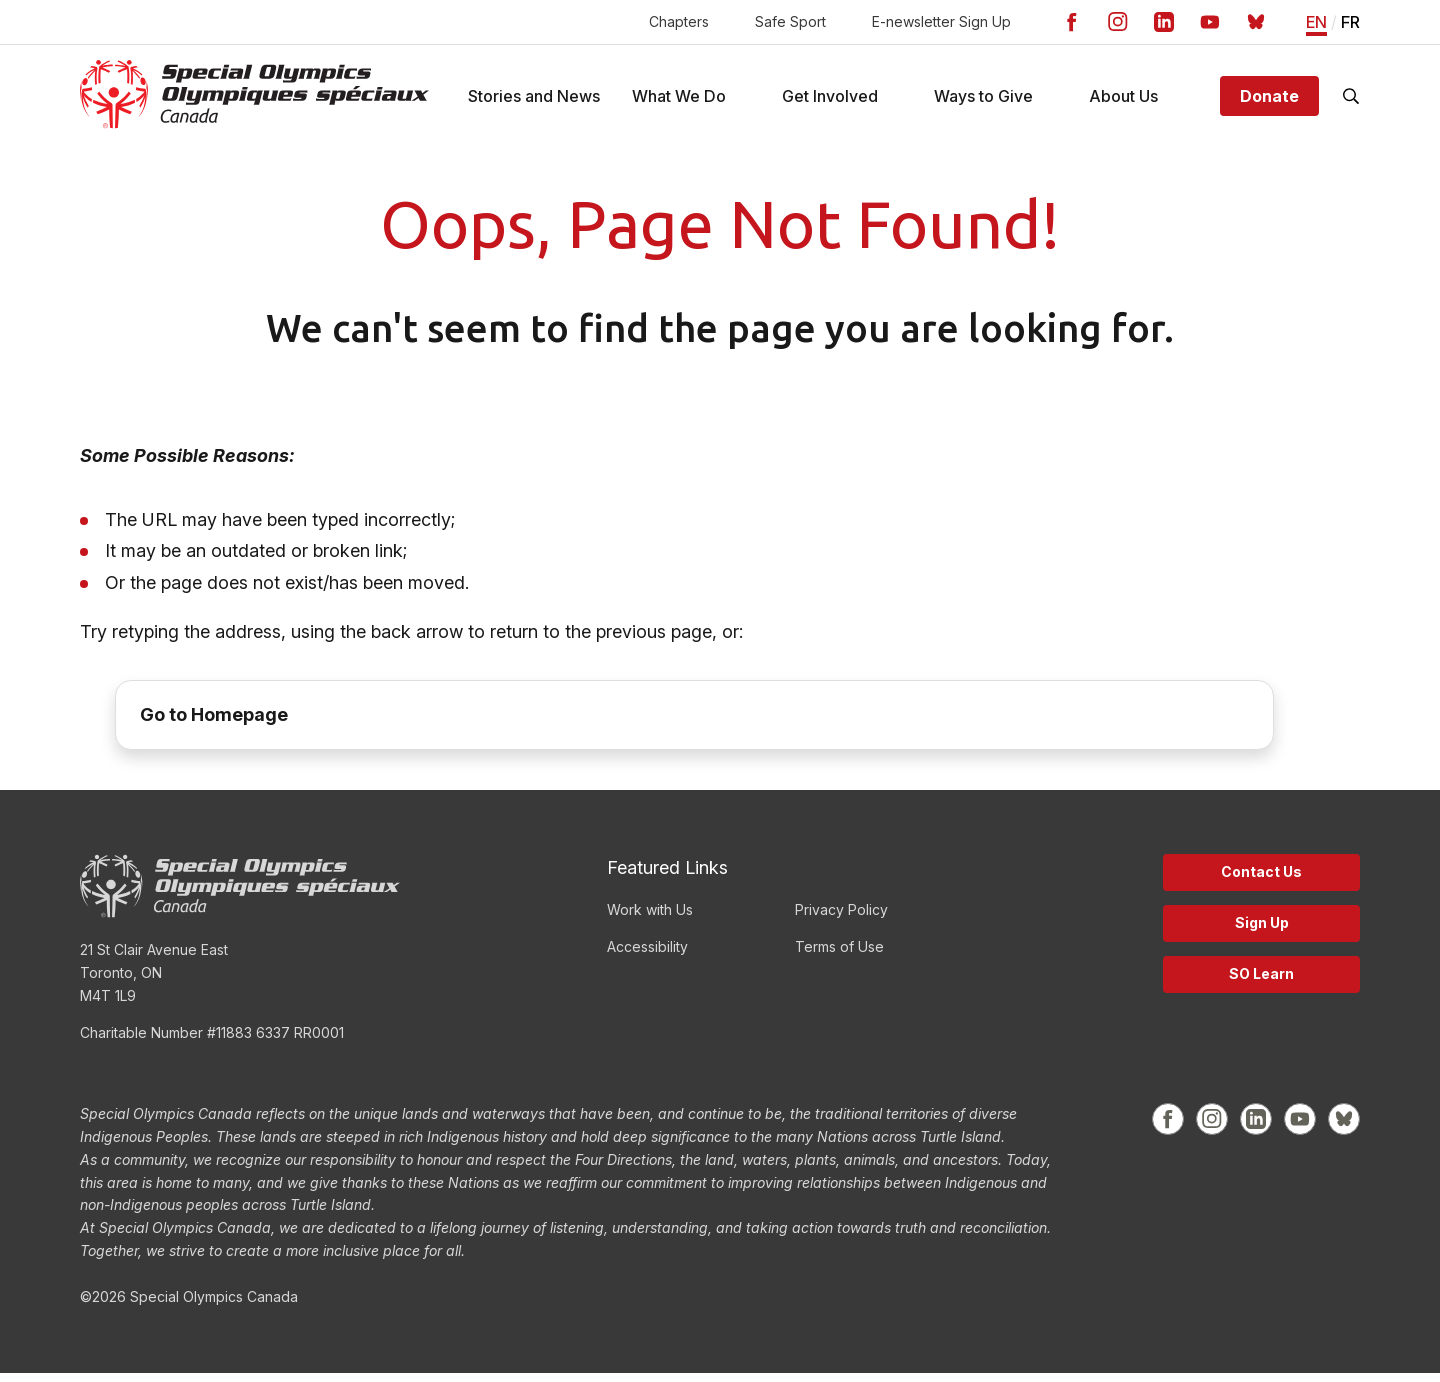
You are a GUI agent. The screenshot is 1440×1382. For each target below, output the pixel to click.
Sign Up (1262, 931)
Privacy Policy (841, 918)
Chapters (679, 21)
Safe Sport (790, 21)
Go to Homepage (214, 723)
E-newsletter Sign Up (941, 21)
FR (1350, 22)
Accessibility (647, 955)
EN (1316, 22)
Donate (1269, 100)
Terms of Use (839, 955)
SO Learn (1261, 982)
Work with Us (650, 918)
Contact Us (1261, 880)
